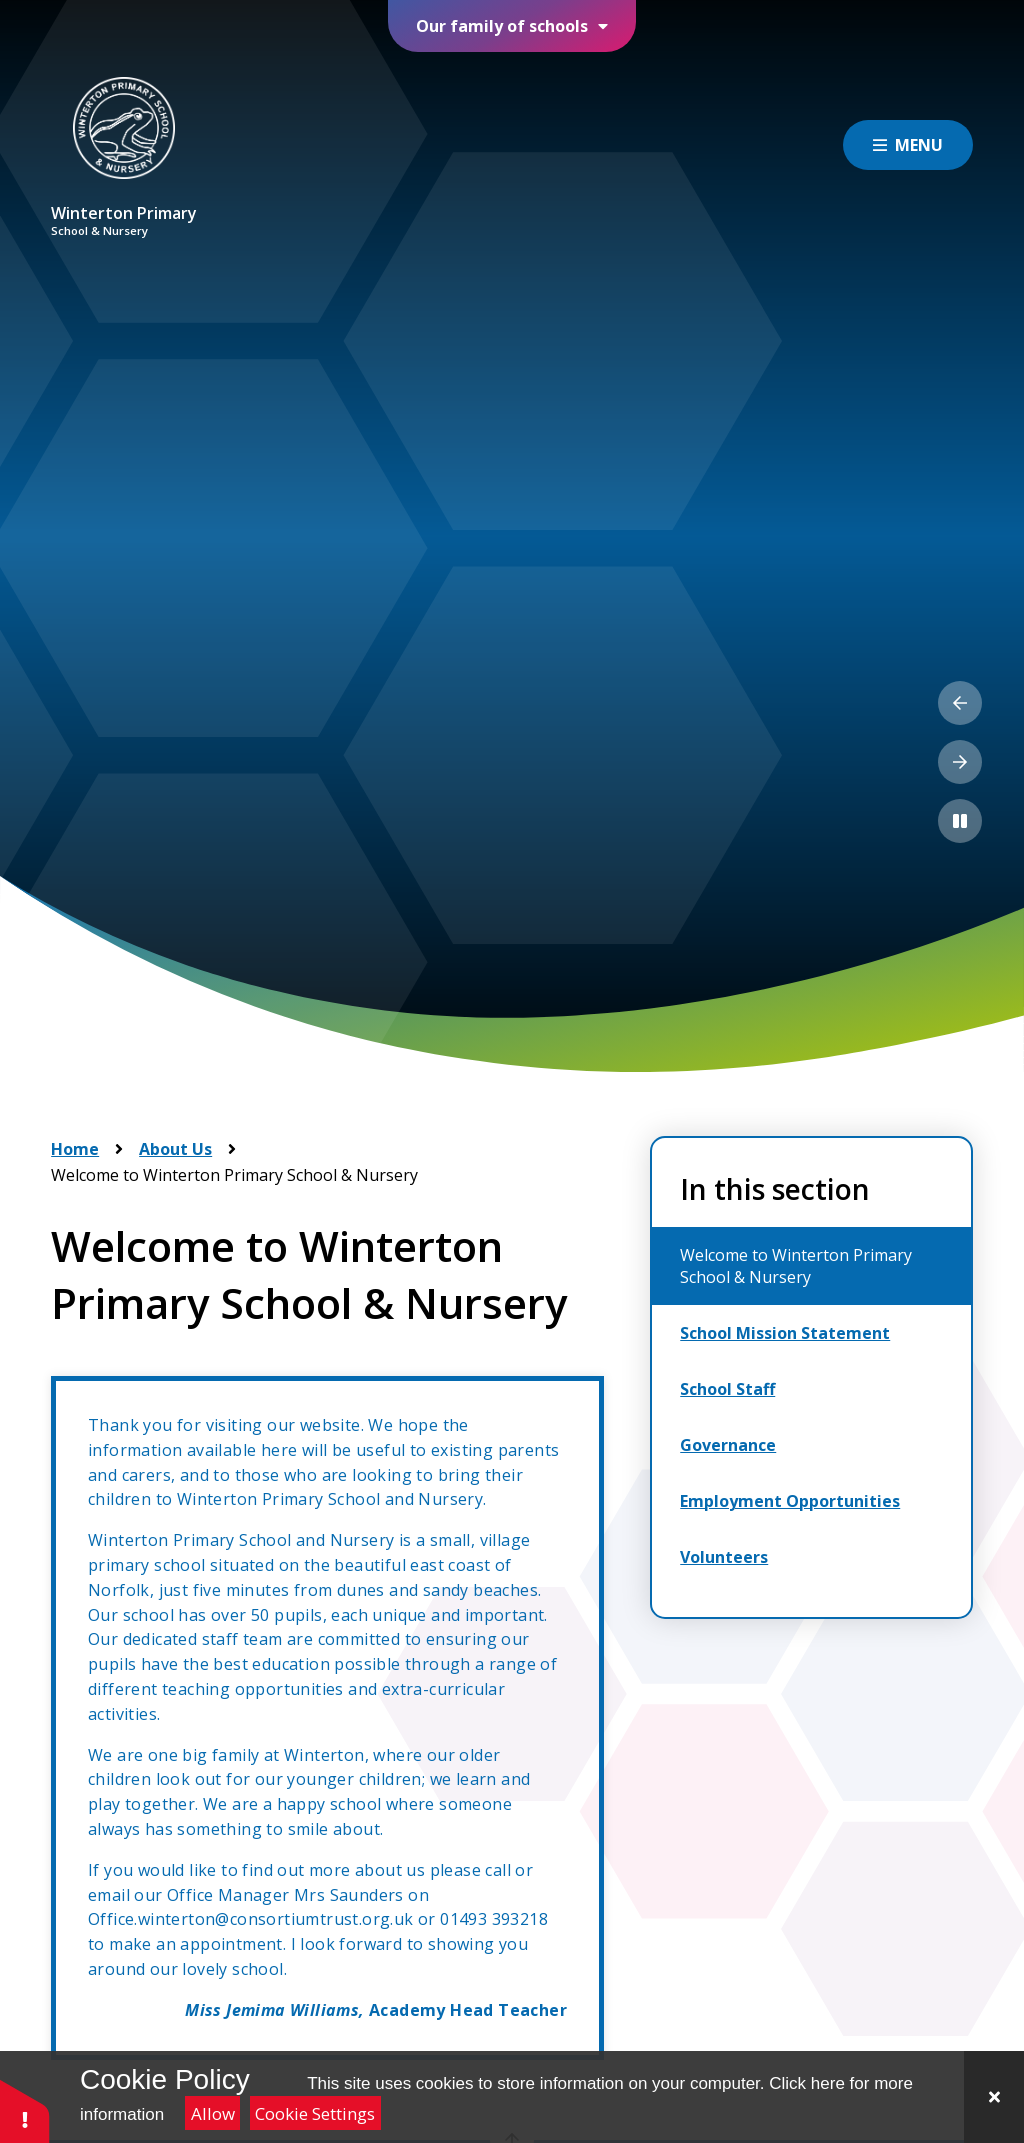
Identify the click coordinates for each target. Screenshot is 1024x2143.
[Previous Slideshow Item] (960, 703)
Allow (213, 2113)
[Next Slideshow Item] (960, 762)
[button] (25, 2110)
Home (75, 1149)
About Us (175, 1149)
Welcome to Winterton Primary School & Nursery (234, 1175)
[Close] (994, 2097)
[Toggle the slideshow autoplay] (960, 821)
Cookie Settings (315, 2113)
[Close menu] (908, 145)
